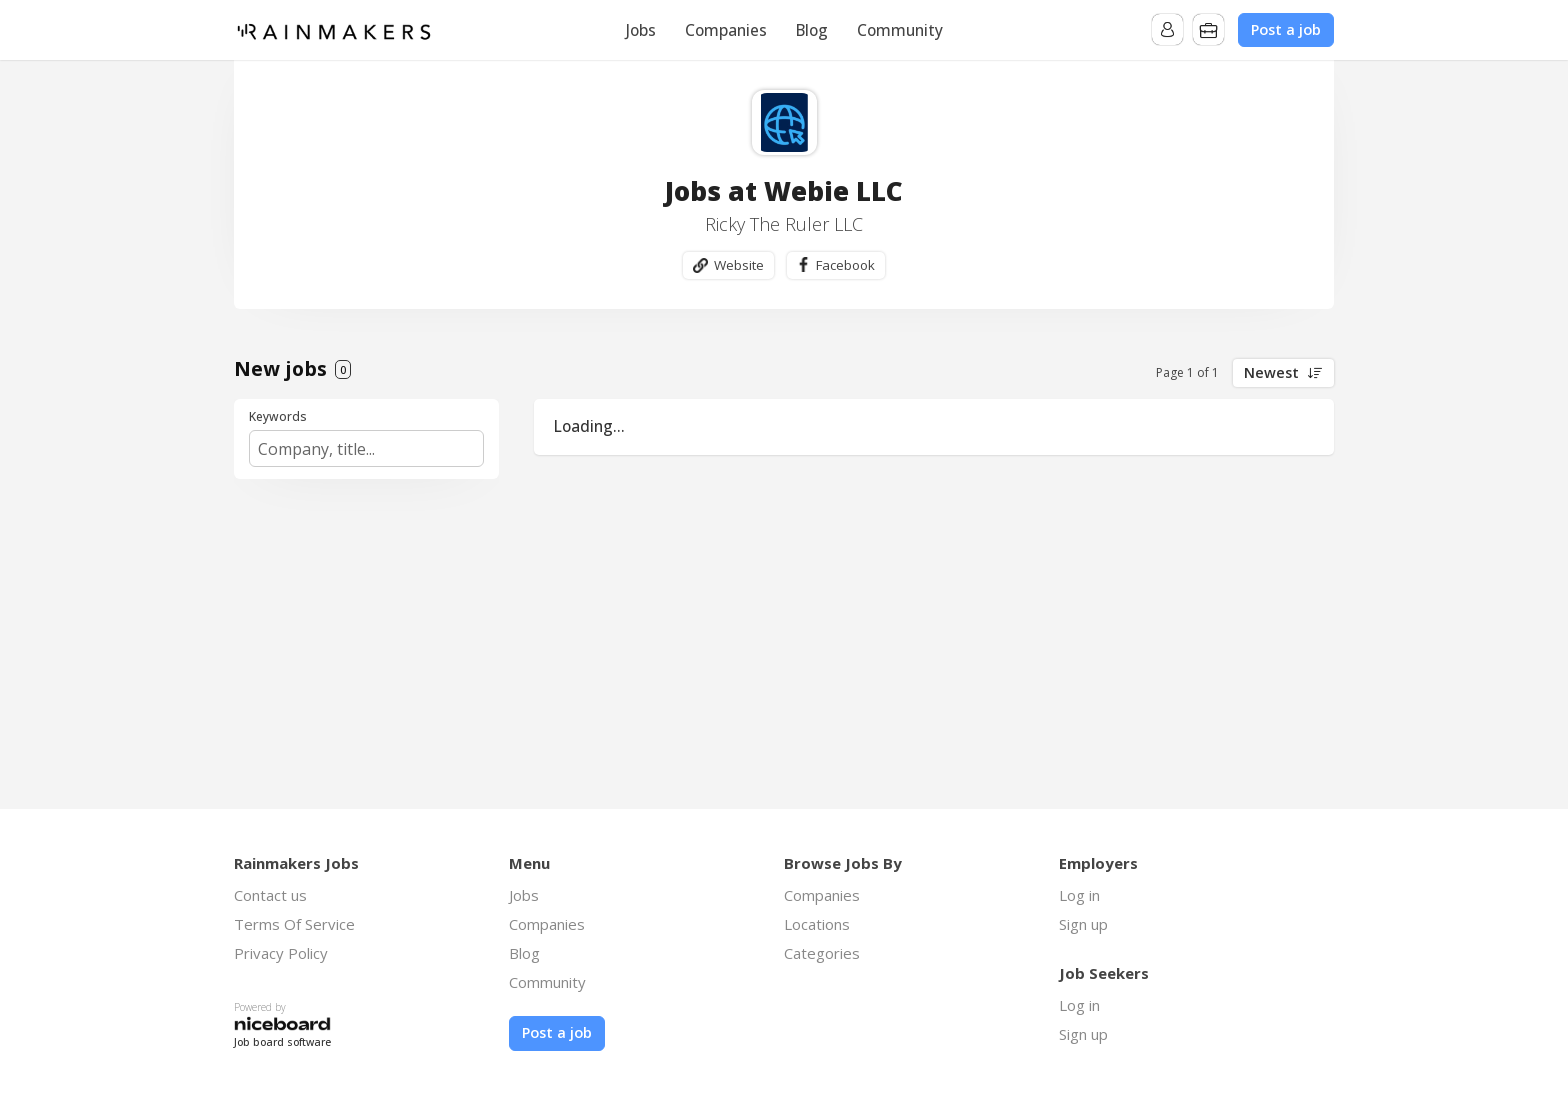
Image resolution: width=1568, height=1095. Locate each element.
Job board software (282, 1042)
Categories (822, 954)
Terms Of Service (294, 925)
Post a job (1286, 29)
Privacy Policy (281, 954)
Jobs (641, 30)
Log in (1079, 896)
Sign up (1083, 925)
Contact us (270, 896)
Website (737, 265)
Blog (812, 30)
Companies (726, 30)
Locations (817, 925)
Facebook (846, 265)
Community (900, 30)
